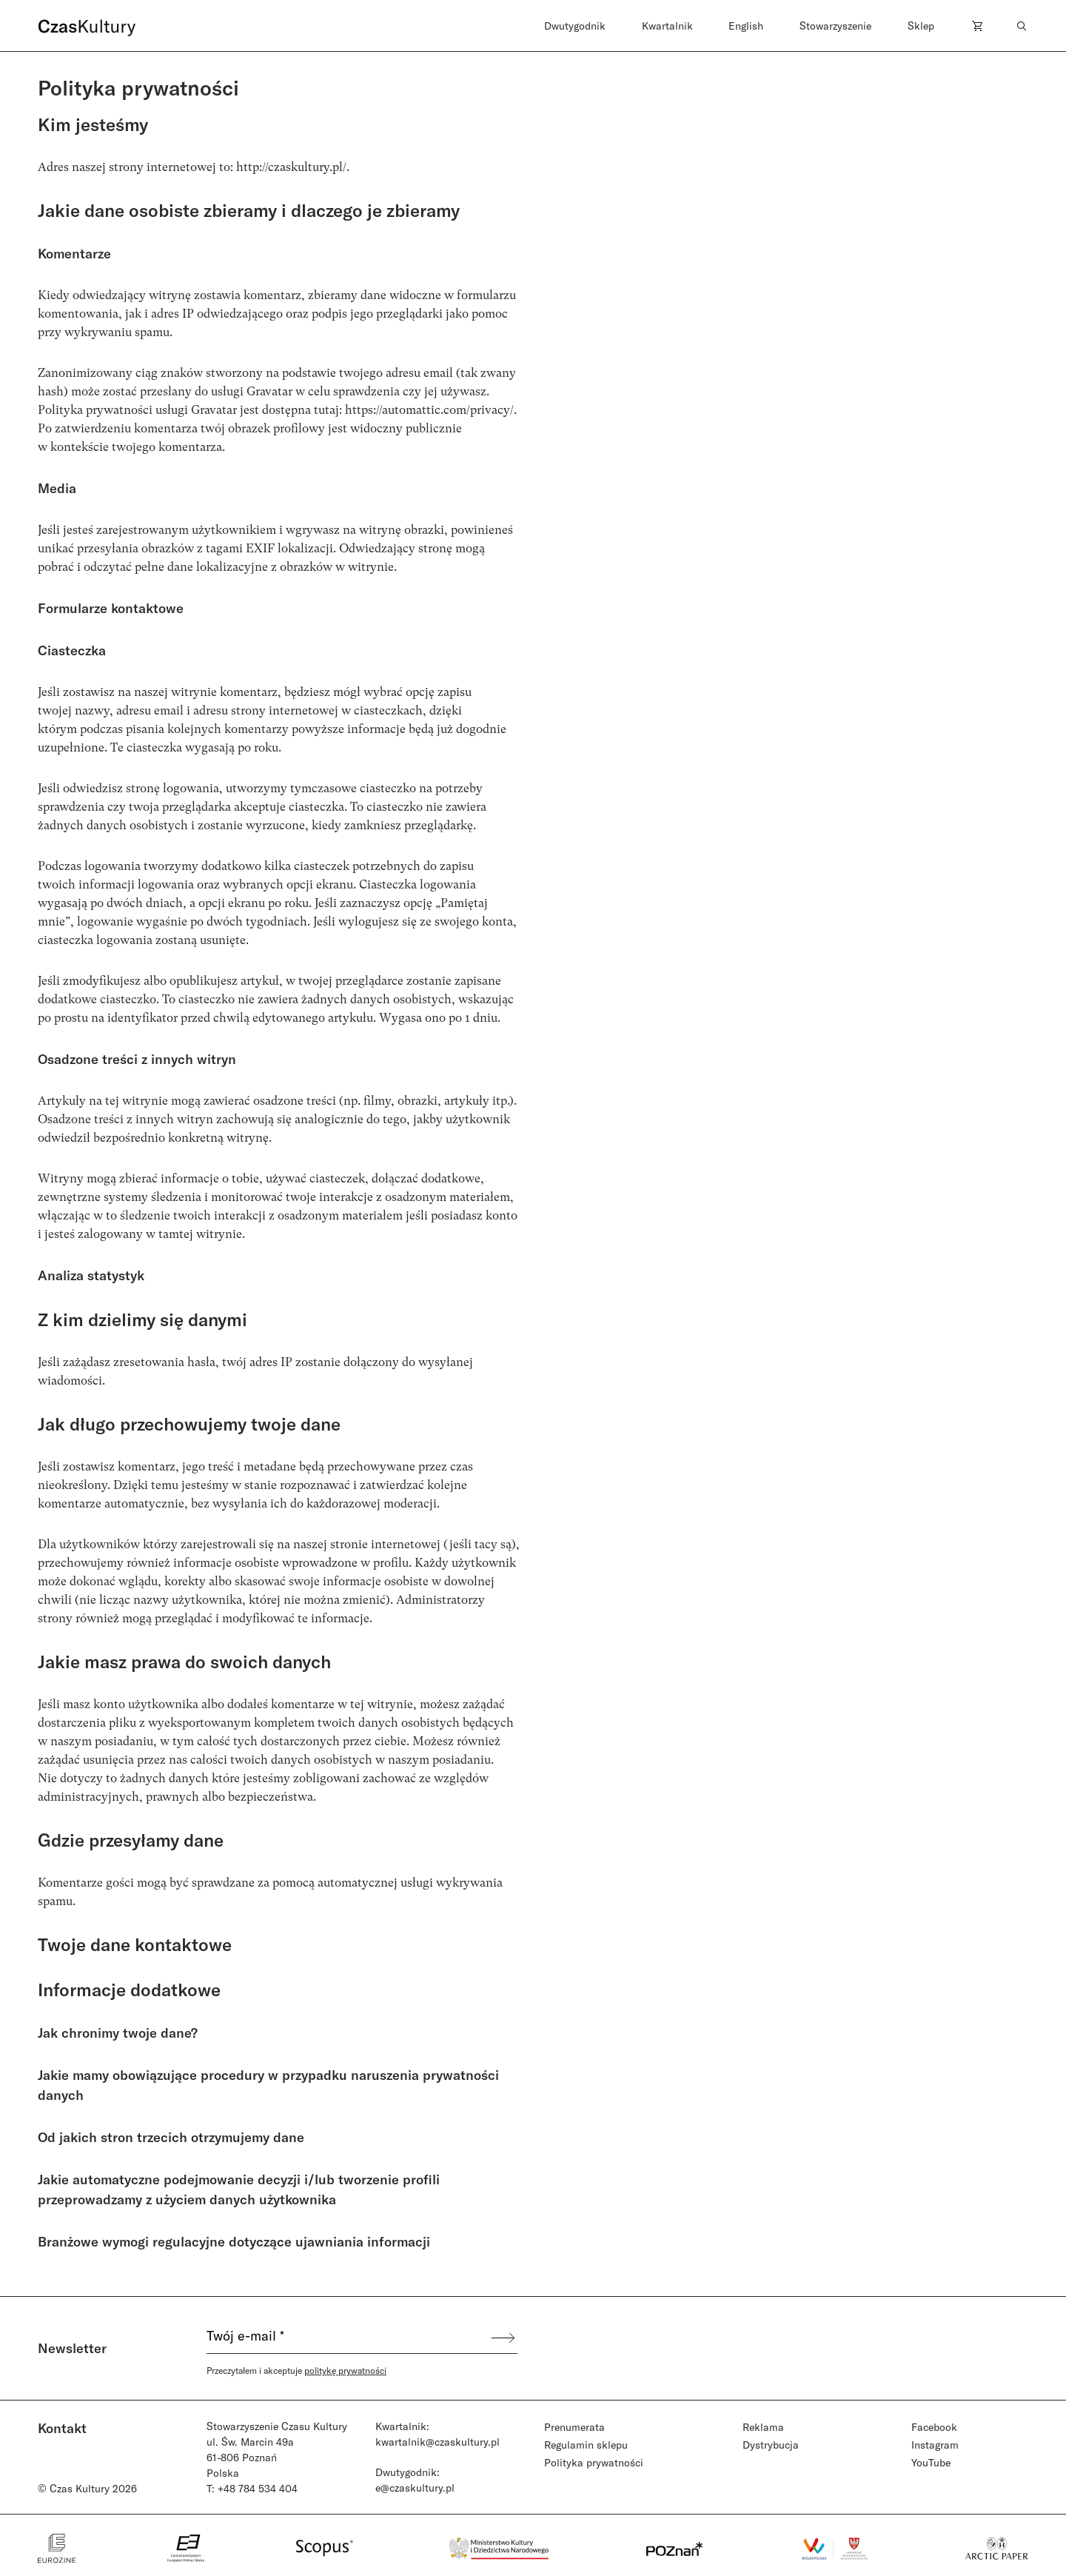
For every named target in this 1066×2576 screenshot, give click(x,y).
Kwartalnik (667, 25)
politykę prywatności (345, 2370)
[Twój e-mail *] (348, 2337)
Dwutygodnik (575, 25)
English (745, 25)
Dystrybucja (770, 2444)
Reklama (763, 2427)
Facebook (934, 2427)
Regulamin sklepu (586, 2444)
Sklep (921, 25)
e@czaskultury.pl (415, 2487)
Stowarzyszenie (835, 25)
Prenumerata (574, 2427)
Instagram (935, 2444)
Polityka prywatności (593, 2462)
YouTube (931, 2462)
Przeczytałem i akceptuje (296, 2370)
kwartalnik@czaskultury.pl (437, 2441)
